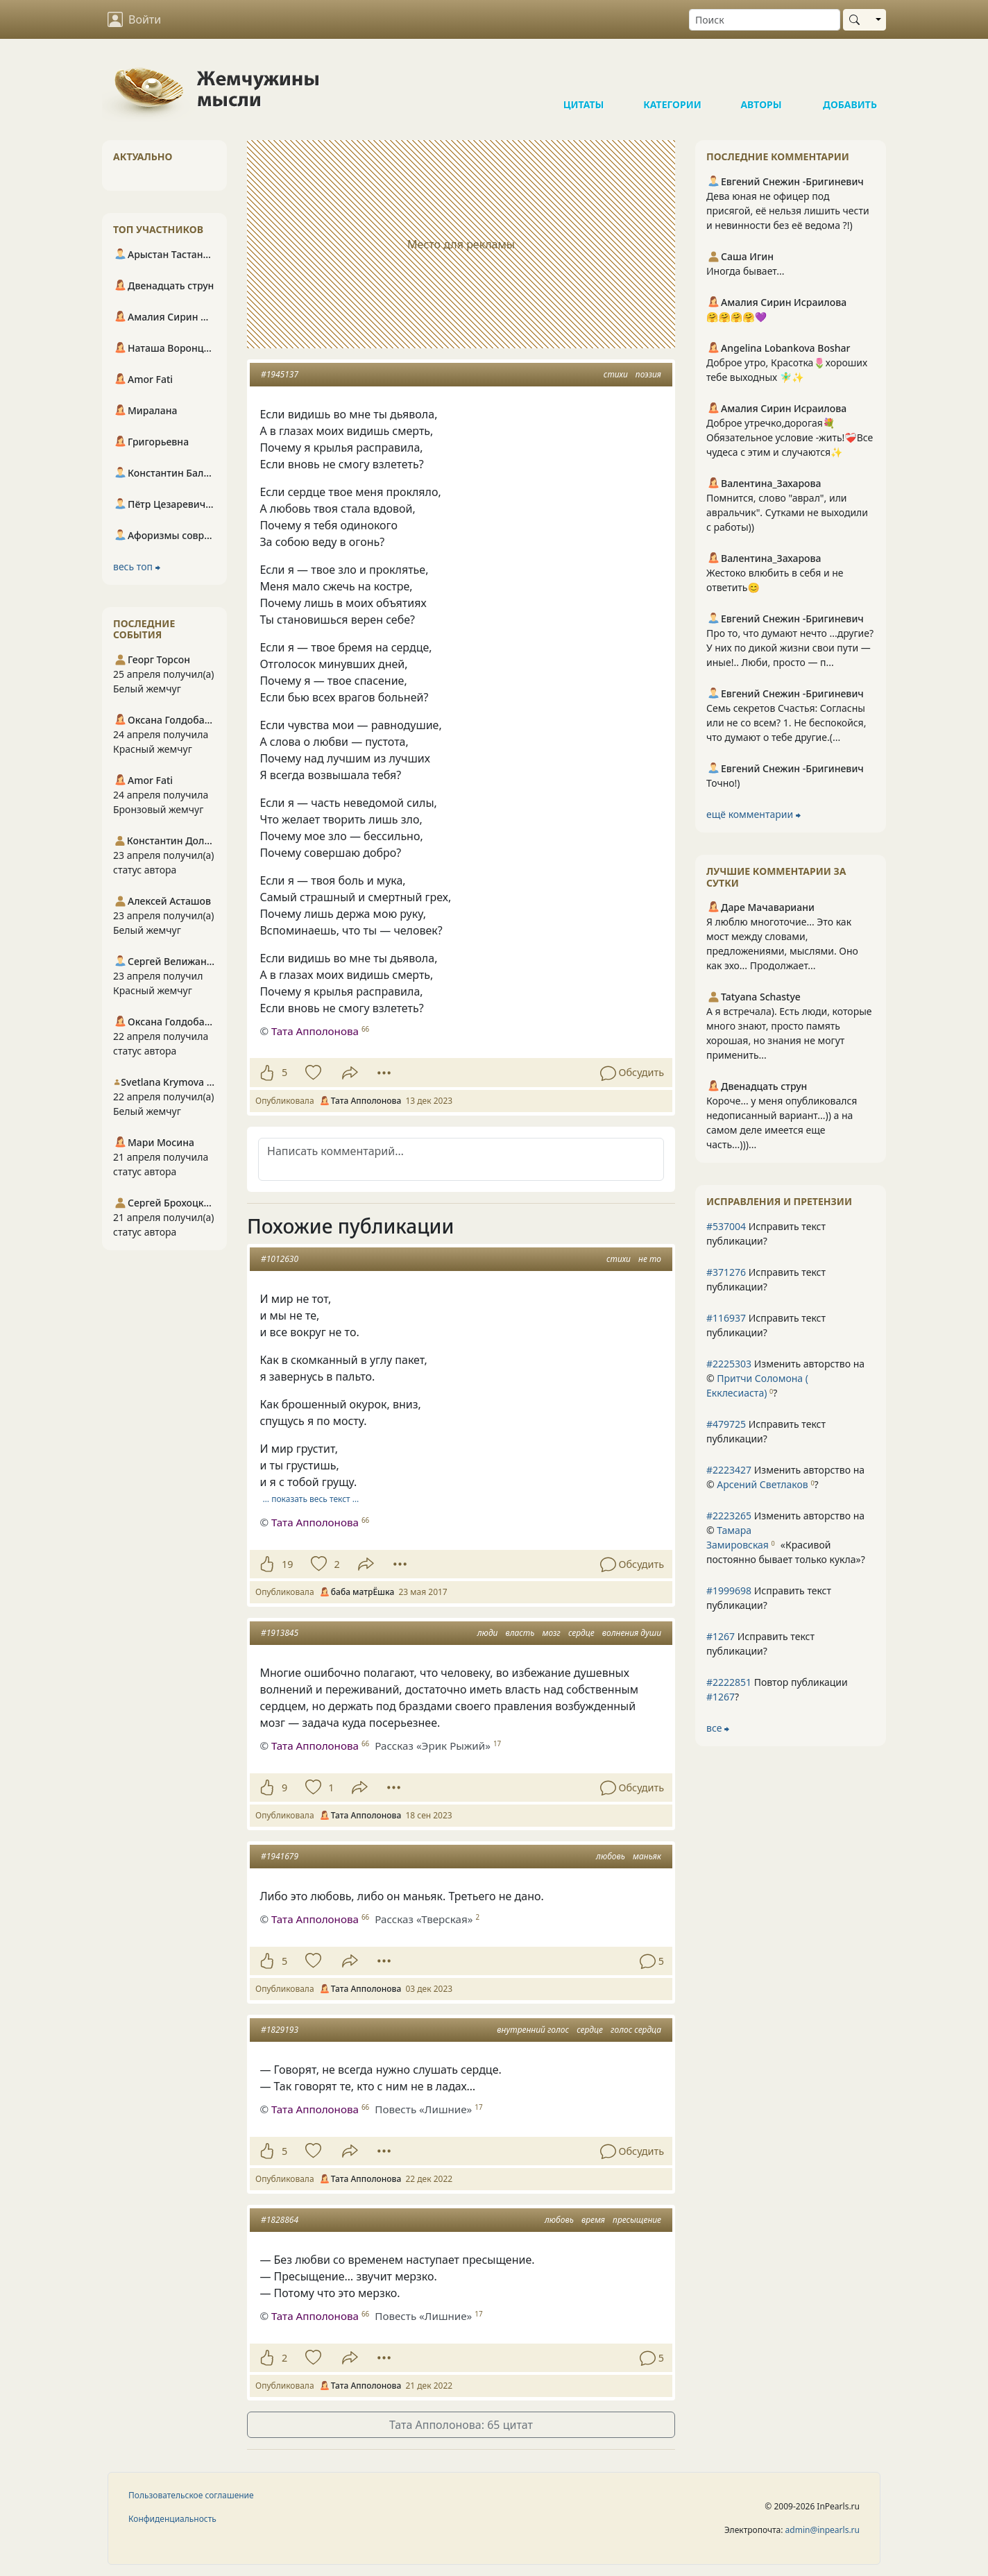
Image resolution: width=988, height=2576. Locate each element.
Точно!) (723, 783)
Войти (134, 19)
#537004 (726, 1226)
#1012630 (279, 1259)
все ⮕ (717, 1727)
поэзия (648, 374)
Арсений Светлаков (762, 1484)
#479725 (726, 1424)
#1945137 (279, 374)
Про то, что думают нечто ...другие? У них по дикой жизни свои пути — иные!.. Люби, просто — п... (790, 647)
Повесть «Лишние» (423, 2109)
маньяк (647, 1856)
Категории (672, 76)
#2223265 (728, 1515)
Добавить (850, 76)
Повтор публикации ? (777, 1689)
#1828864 (279, 2220)
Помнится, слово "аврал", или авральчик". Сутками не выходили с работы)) (787, 512)
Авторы (761, 76)
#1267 (720, 1636)
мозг (552, 1633)
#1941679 (279, 1856)
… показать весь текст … (311, 1499)
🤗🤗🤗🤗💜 (736, 316)
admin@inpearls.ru (822, 2530)
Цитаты (583, 76)
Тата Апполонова (315, 1031)
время (593, 2220)
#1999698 (728, 1590)
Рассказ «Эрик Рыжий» (433, 1745)
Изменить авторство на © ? (785, 1378)
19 (287, 1564)
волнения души (631, 1633)
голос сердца (636, 2030)
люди (487, 1633)
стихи (616, 374)
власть (520, 1633)
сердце (581, 1633)
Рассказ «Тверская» (423, 1919)
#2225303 (728, 1363)
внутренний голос (533, 2030)
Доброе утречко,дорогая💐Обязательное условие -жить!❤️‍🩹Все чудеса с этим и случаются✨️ (789, 437)
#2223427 (728, 1469)
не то (649, 1259)
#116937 (726, 1317)
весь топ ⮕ (136, 566)
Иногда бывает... (745, 271)
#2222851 (728, 1682)
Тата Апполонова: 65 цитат (461, 2424)
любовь (610, 1856)
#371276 (726, 1272)
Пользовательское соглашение (191, 2495)
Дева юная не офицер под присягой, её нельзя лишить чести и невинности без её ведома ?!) (787, 210)
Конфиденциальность (172, 2519)
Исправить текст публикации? (766, 1233)
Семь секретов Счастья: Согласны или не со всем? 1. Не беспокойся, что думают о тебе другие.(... (786, 722)
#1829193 (279, 2030)
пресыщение (637, 2220)
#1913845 (279, 1633)
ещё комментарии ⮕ (753, 814)
